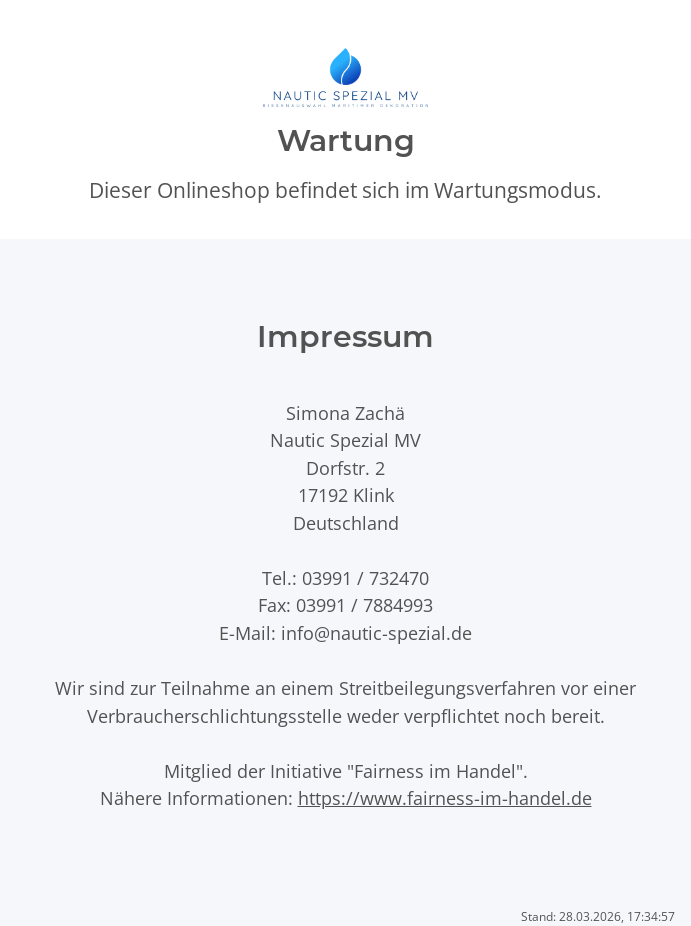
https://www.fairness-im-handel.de (445, 797)
